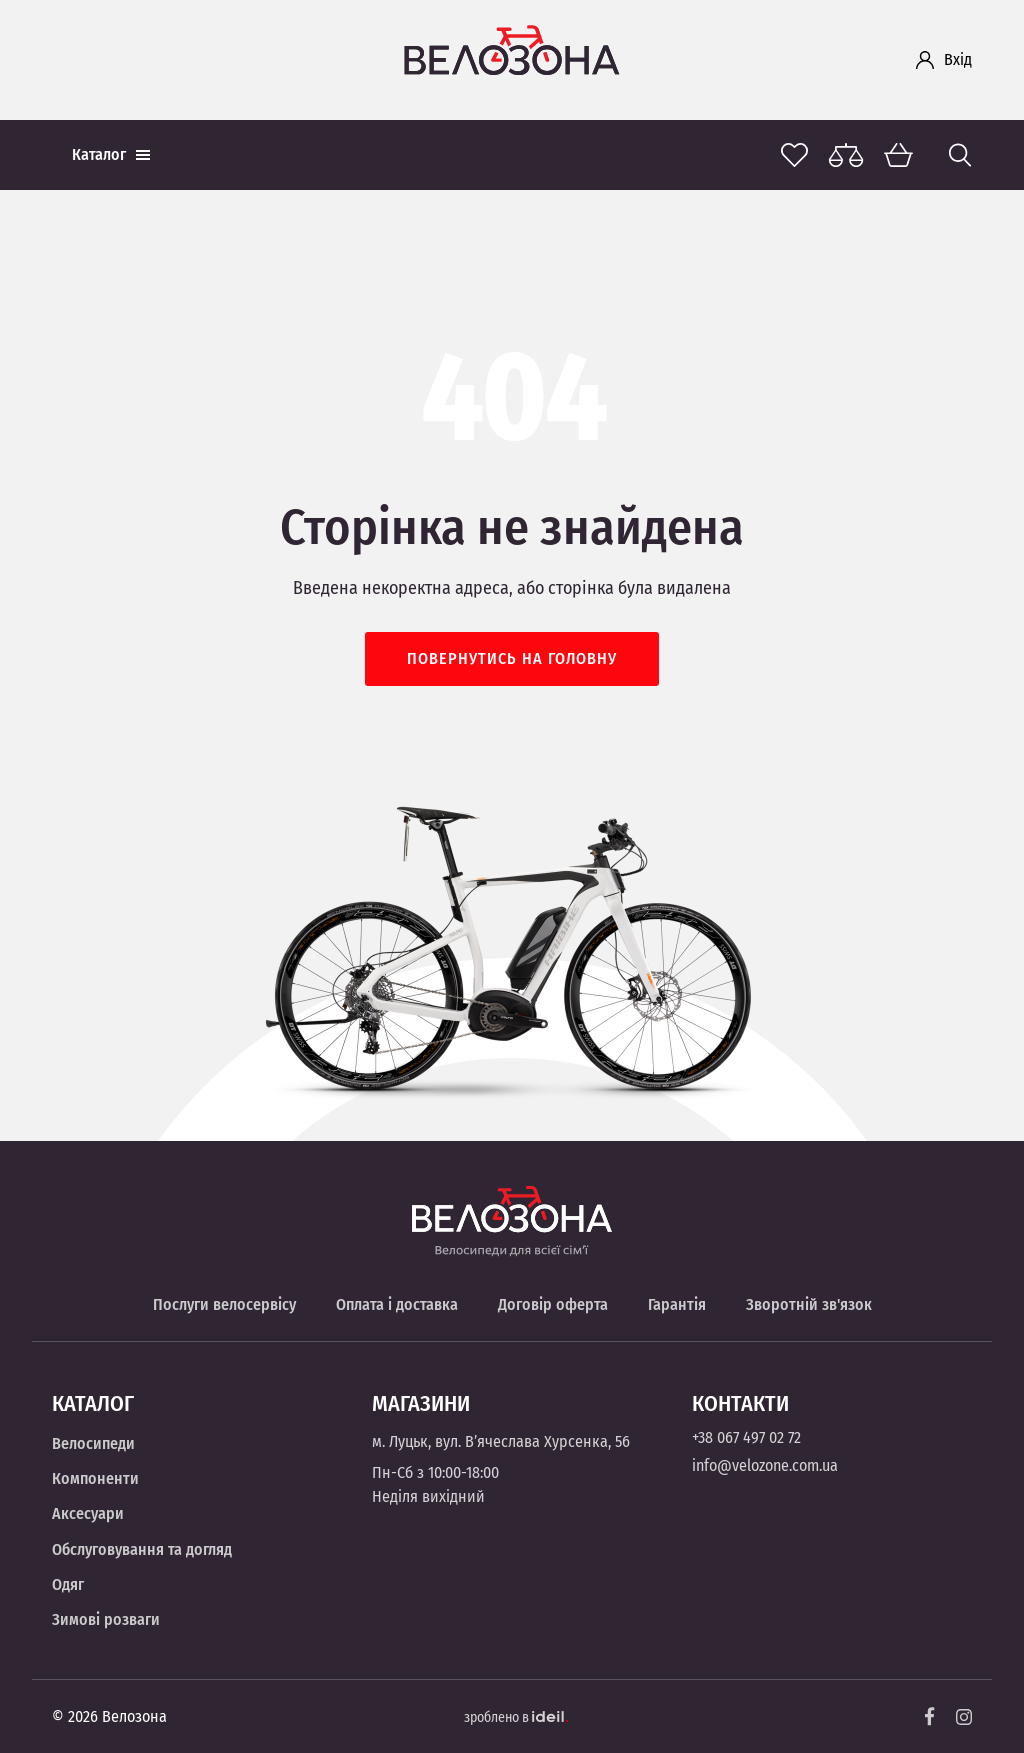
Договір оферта (553, 1304)
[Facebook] (930, 1716)
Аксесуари (88, 1513)
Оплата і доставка (397, 1304)
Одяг (68, 1584)
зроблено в (516, 1717)
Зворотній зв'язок (809, 1304)
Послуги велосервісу (224, 1304)
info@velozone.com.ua (765, 1465)
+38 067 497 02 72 (746, 1437)
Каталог (111, 154)
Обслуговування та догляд (142, 1549)
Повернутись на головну (512, 658)
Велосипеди (93, 1443)
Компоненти (95, 1478)
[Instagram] (964, 1717)
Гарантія (677, 1304)
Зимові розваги (106, 1619)
